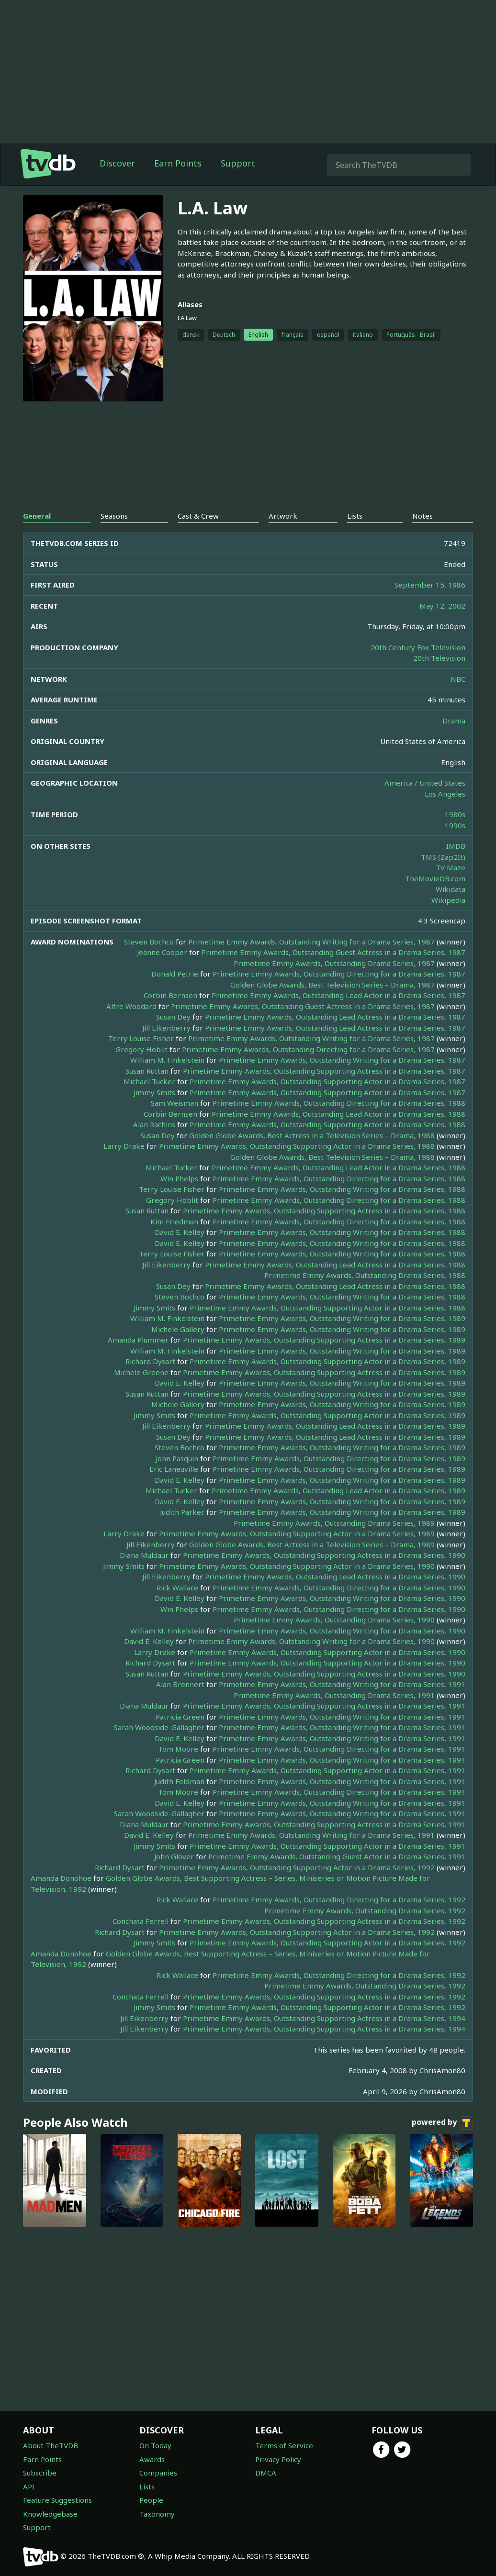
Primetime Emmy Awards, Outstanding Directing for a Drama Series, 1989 (339, 1458)
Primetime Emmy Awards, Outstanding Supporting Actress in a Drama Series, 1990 (324, 1555)
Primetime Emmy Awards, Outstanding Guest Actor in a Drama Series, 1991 (336, 1856)
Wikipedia (448, 900)
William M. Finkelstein (167, 1060)
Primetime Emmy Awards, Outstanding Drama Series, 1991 (334, 1695)
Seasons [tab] (114, 516)
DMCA (265, 2472)
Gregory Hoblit (141, 1049)
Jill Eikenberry (166, 1028)
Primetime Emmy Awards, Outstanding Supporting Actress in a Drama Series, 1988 (324, 1210)
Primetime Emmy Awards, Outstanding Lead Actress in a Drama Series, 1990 (335, 1576)
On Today (155, 2445)
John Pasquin (177, 1458)
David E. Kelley (179, 1232)
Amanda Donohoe (61, 1878)
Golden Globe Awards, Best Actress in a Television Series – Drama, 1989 (312, 1544)
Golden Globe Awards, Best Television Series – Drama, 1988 (332, 1157)
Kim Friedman (174, 1221)
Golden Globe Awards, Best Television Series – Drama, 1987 (332, 984)
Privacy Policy (278, 2459)
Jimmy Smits (154, 1092)
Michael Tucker (149, 1081)
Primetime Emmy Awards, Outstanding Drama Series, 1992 (364, 1910)
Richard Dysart (150, 1361)
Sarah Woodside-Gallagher (159, 1727)
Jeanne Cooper (162, 952)
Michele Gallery (177, 1329)
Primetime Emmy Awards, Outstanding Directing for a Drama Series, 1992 (339, 1899)
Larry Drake (124, 1146)
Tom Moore (178, 1749)
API (28, 2486)
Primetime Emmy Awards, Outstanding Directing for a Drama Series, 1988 (339, 1103)
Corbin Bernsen (170, 995)
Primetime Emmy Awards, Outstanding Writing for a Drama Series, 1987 (311, 941)
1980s (455, 814)
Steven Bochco (149, 941)
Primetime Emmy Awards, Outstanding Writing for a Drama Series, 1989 (342, 1318)
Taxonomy (157, 2514)
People (151, 2500)
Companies (158, 2472)
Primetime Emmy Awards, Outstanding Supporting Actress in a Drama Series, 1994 (324, 2018)
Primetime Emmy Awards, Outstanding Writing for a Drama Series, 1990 (342, 1598)
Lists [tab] (354, 516)
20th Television (439, 658)
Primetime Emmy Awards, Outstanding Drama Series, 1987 (334, 963)
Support (238, 163)
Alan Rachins (154, 1124)
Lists (147, 2486)
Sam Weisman (174, 1103)
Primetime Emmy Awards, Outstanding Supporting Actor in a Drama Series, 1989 (327, 1361)
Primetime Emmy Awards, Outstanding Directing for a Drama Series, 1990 (339, 1587)
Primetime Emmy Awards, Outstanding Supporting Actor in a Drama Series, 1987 (327, 1081)
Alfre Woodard (131, 1006)
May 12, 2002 (442, 606)
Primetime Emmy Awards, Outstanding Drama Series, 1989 (334, 1523)
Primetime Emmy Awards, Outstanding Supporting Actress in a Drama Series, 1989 (324, 1339)
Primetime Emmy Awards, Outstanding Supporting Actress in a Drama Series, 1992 (324, 1921)
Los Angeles (445, 794)
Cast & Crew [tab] (198, 516)
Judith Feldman (179, 1781)
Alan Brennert (180, 1684)
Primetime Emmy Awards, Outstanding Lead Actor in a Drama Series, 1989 (338, 1490)
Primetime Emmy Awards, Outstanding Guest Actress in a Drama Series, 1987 (333, 952)
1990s (455, 825)
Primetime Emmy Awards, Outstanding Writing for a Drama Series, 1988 (342, 1189)
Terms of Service (284, 2445)
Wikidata (450, 889)
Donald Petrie (174, 973)
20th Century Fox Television (418, 647)
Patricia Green (180, 1716)
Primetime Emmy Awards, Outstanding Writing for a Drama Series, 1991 (342, 1684)
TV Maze (450, 867)
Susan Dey (173, 1017)
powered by (442, 2123)
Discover (117, 163)
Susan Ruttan (147, 1071)
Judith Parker (182, 1512)
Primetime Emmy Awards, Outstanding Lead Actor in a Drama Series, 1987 (338, 995)
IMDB (455, 846)
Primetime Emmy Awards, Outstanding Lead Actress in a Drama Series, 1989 (335, 1426)
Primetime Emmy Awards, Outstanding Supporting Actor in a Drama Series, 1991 (327, 1770)
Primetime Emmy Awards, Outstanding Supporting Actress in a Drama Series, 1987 (324, 1071)
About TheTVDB (50, 2445)
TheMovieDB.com (435, 878)
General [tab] (37, 516)
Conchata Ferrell (141, 1921)
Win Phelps (179, 1178)
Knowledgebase (50, 2514)
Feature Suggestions (57, 2500)
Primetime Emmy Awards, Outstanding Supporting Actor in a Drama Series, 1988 (327, 1124)
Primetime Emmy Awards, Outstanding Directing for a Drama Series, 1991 (339, 1749)
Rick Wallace (177, 1587)
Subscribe (39, 2472)
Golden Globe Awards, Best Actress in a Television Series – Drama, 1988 (312, 1135)
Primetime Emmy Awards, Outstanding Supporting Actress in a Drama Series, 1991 (324, 1705)
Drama (453, 720)
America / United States (424, 783)
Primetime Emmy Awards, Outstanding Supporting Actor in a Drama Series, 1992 (297, 1867)
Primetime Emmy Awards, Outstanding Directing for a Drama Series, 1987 (339, 973)
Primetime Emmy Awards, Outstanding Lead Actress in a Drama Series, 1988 (335, 1264)
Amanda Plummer (138, 1339)
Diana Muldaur (144, 1555)
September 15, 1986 (430, 584)
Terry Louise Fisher (141, 1038)
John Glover (174, 1856)
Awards (152, 2459)
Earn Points (178, 163)
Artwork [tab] (283, 516)
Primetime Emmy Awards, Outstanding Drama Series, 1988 (364, 1275)
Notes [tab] (422, 516)
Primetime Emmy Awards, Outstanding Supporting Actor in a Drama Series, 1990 (297, 1566)
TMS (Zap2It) (443, 857)
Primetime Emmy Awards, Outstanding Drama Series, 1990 (334, 1619)
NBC (458, 679)
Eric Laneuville (173, 1469)
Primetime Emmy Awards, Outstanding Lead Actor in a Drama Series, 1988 (338, 1114)
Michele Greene (141, 1372)
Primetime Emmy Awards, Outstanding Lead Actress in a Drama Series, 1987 (335, 1017)
